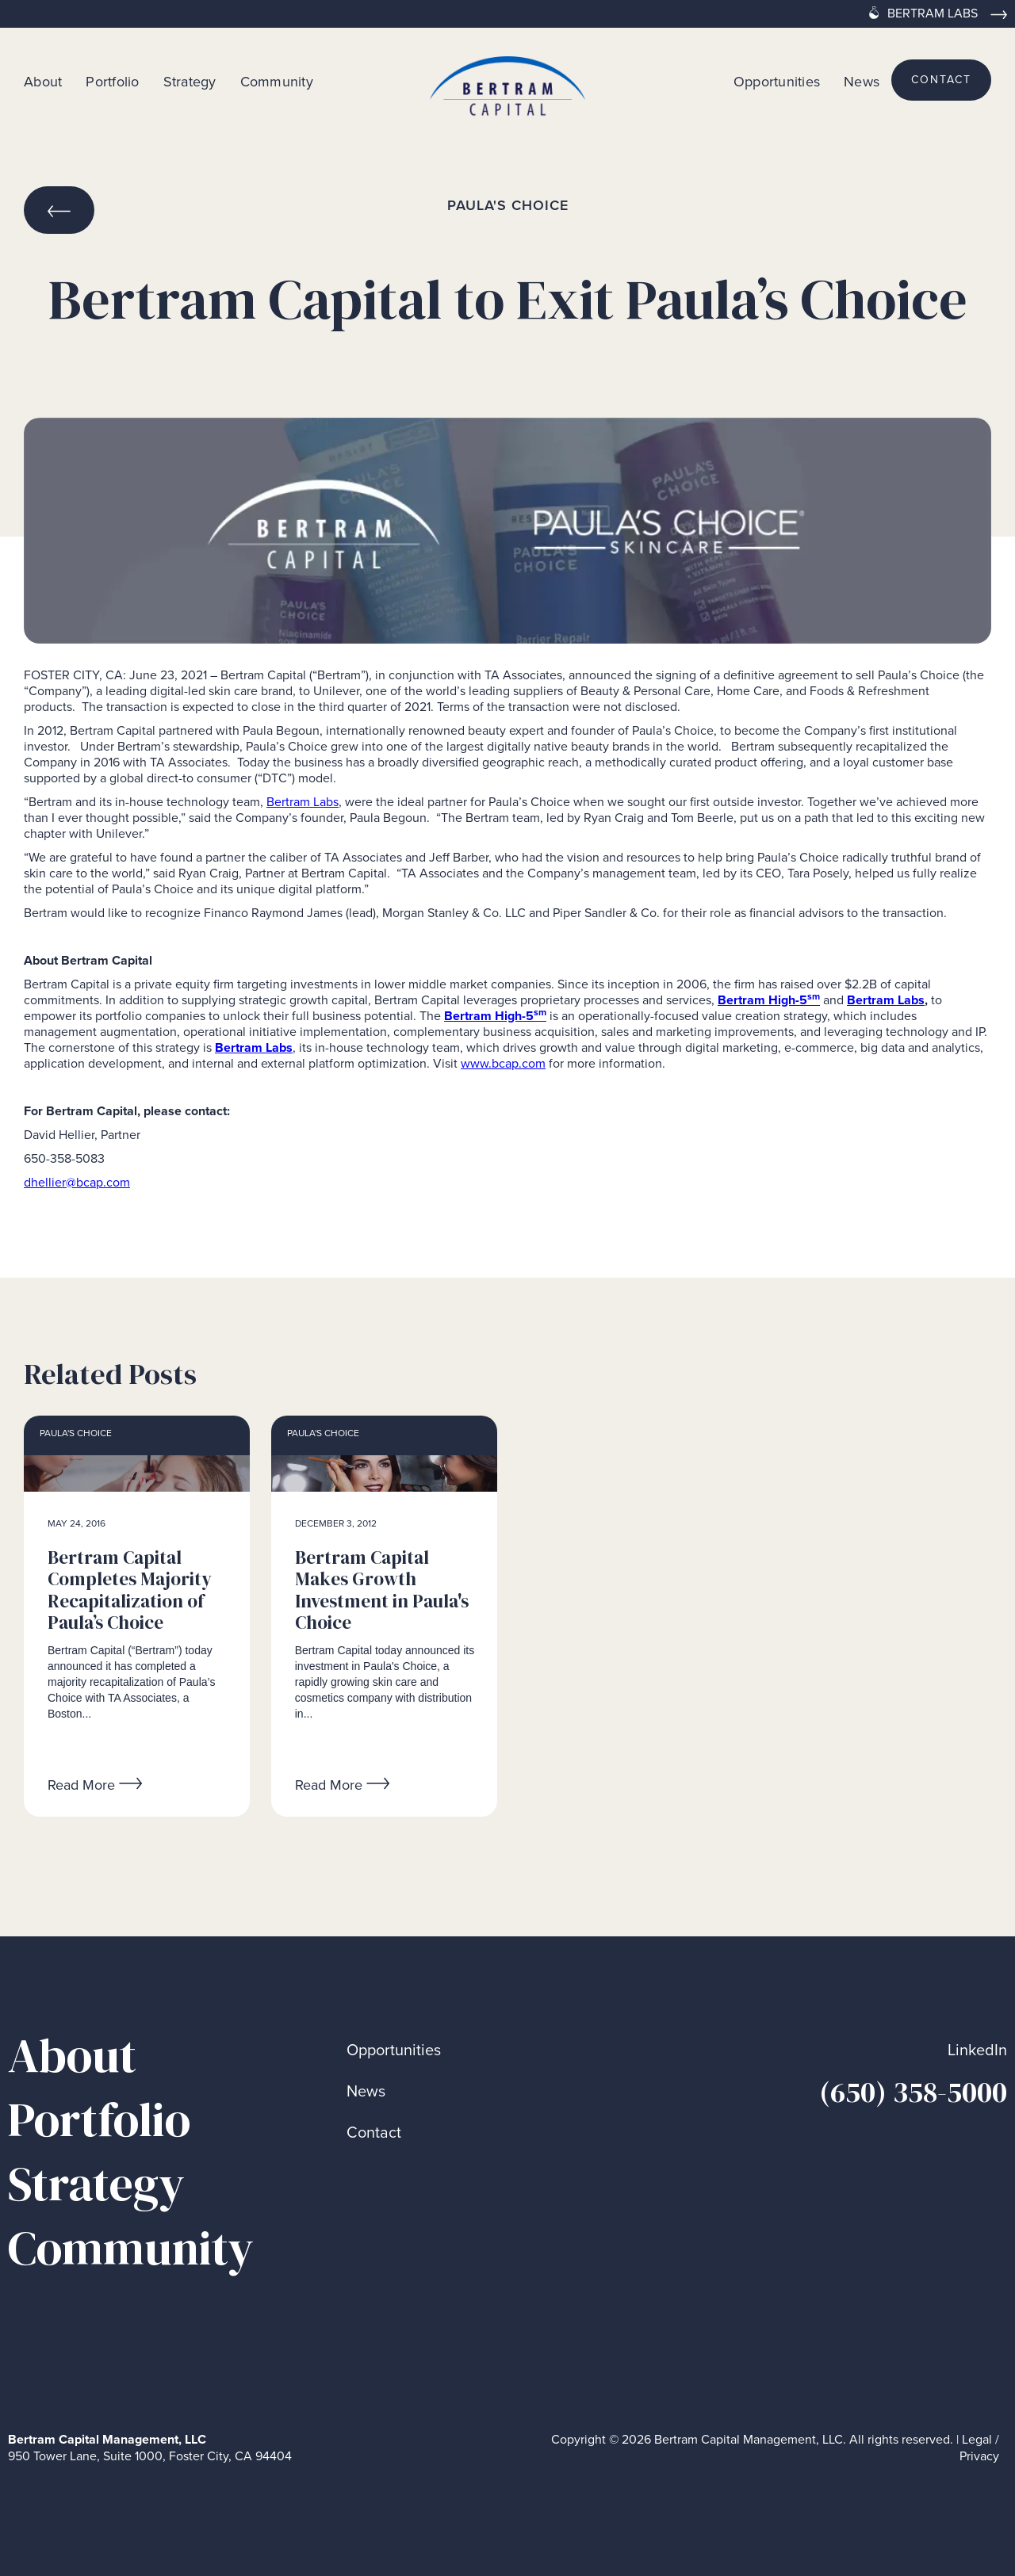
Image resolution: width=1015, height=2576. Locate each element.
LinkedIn (977, 2050)
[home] (507, 80)
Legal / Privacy (979, 2448)
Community (276, 81)
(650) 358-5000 (913, 2092)
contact (941, 79)
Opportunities (776, 81)
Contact (374, 2132)
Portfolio (112, 81)
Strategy (189, 81)
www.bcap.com (503, 1063)
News (861, 81)
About (43, 81)
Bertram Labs (302, 802)
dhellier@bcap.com (77, 1182)
